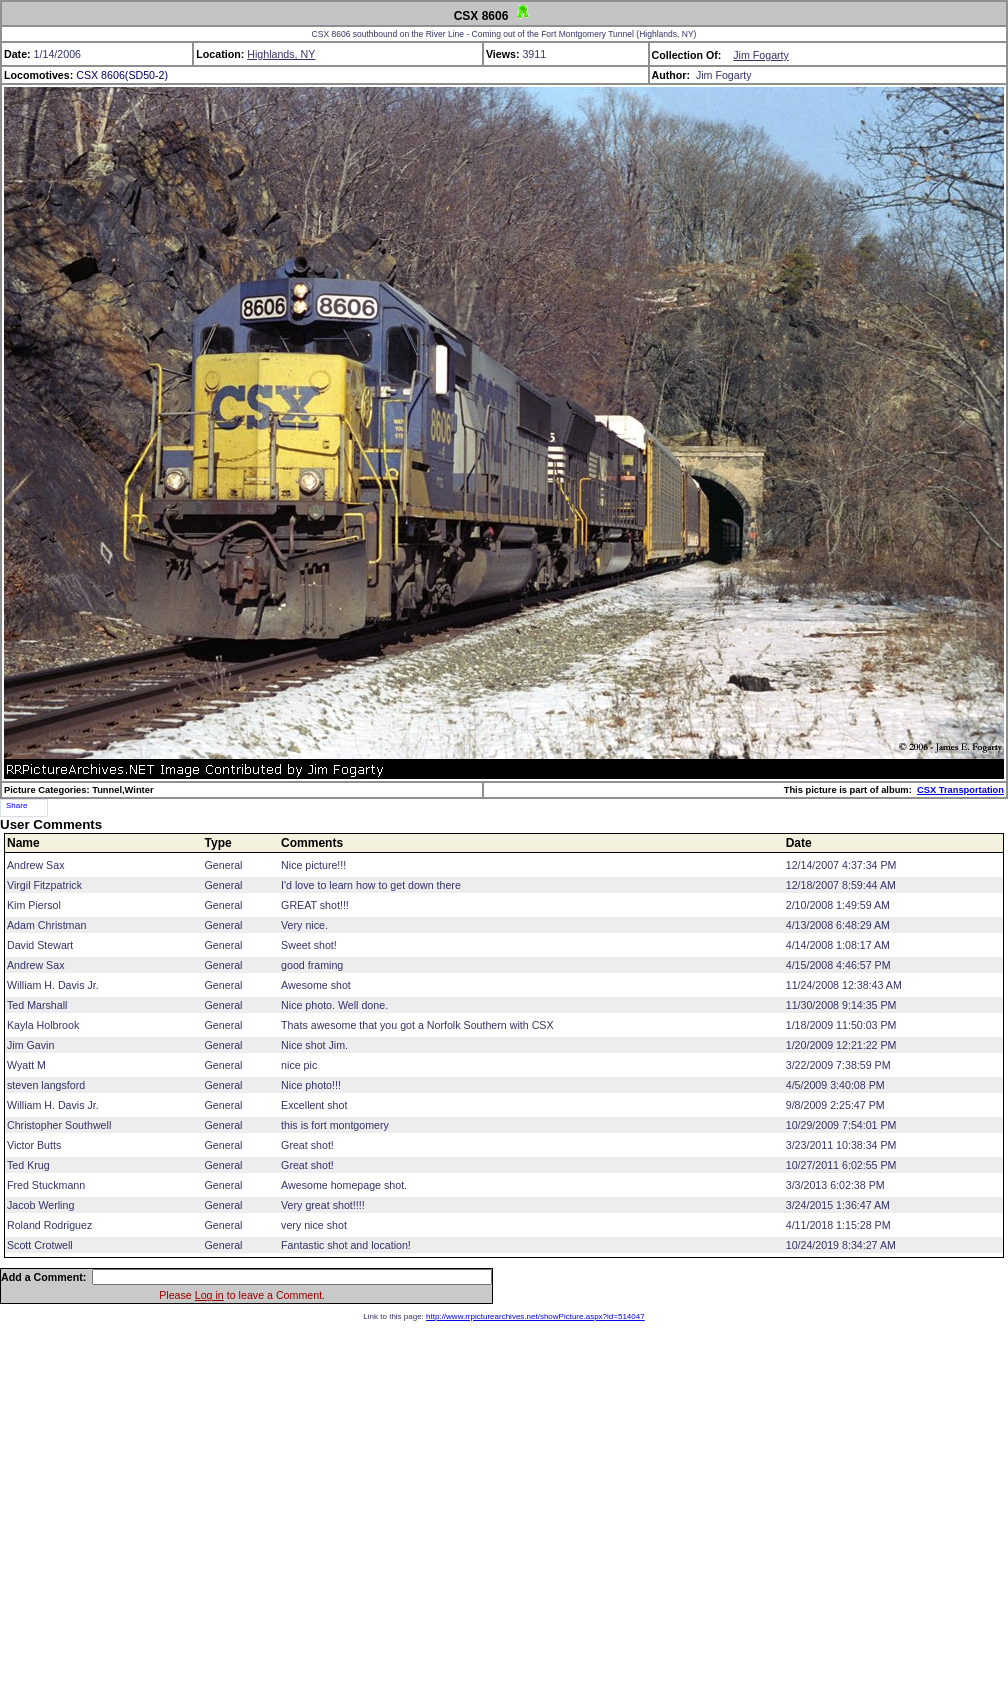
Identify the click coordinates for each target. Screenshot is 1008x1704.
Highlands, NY (281, 54)
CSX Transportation (960, 790)
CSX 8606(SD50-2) (122, 75)
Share (16, 805)
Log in (209, 1295)
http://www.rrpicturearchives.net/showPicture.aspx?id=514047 (535, 1316)
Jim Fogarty (761, 55)
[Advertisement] (504, 1508)
